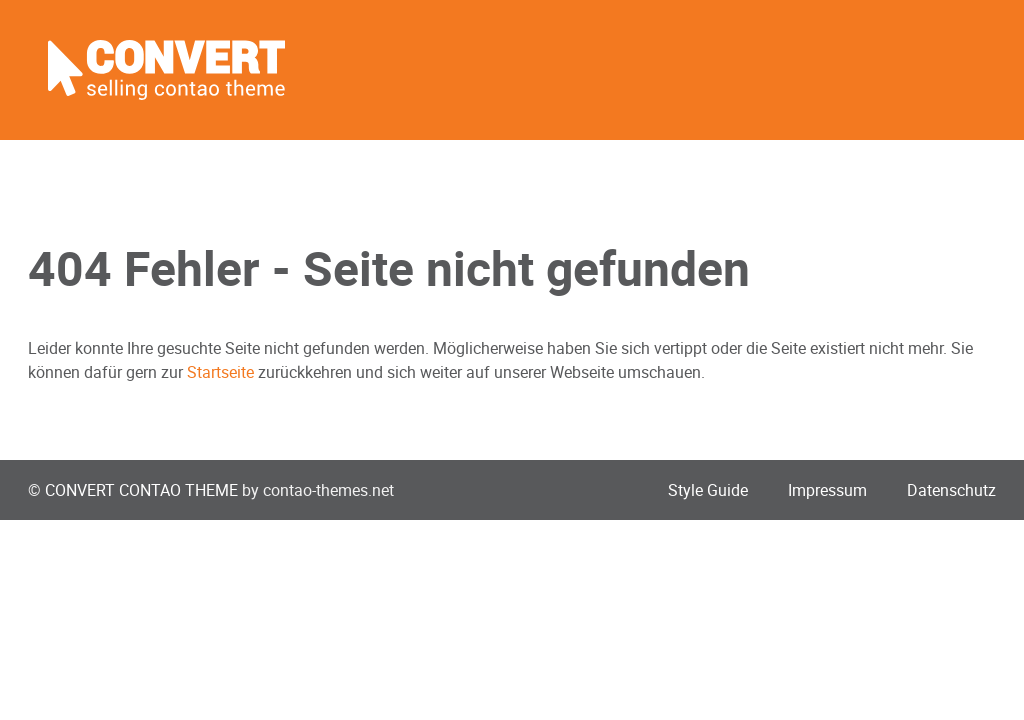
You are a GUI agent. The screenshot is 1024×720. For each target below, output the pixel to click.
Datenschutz (951, 490)
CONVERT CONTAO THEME (141, 490)
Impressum (827, 490)
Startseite (220, 372)
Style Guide (708, 490)
